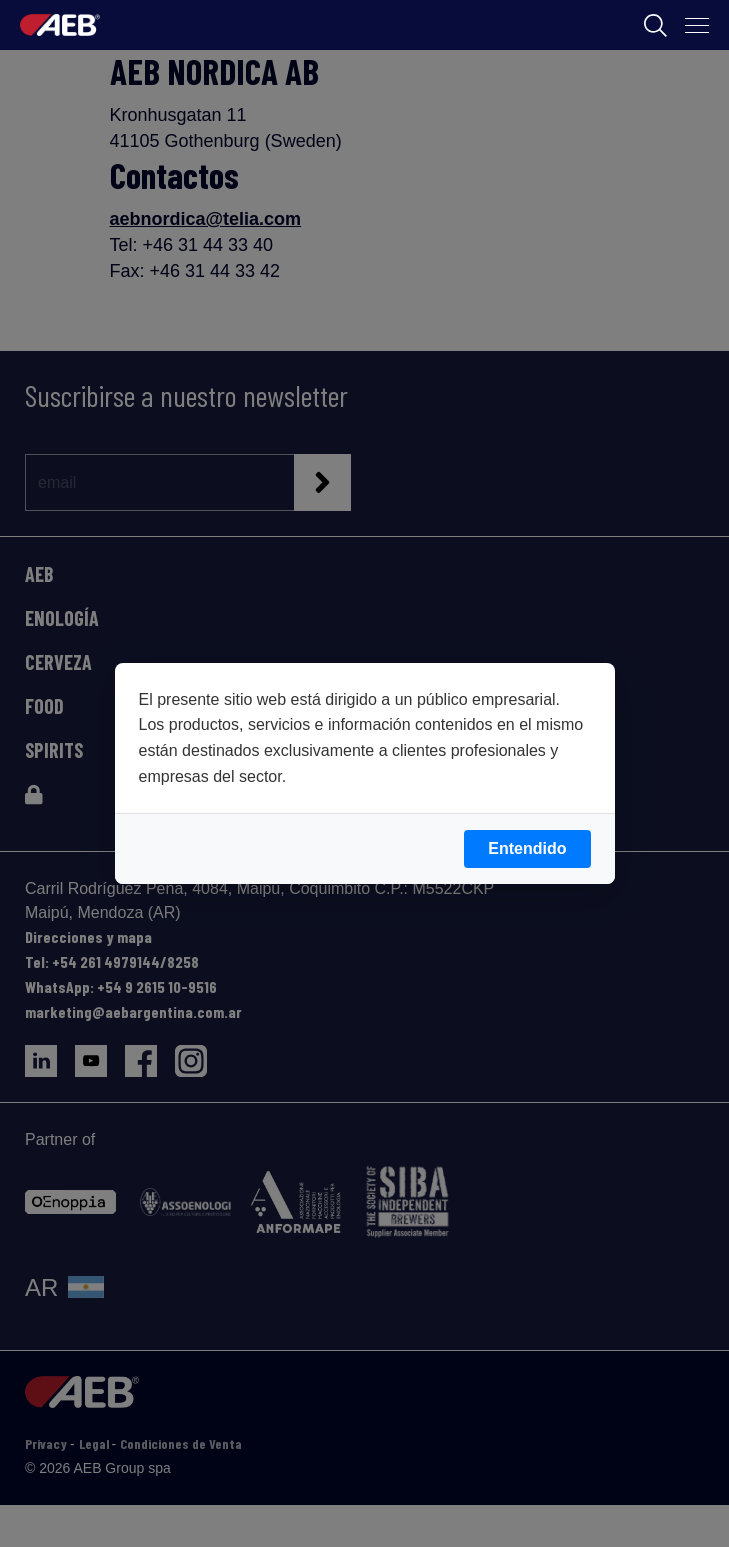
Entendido (527, 848)
